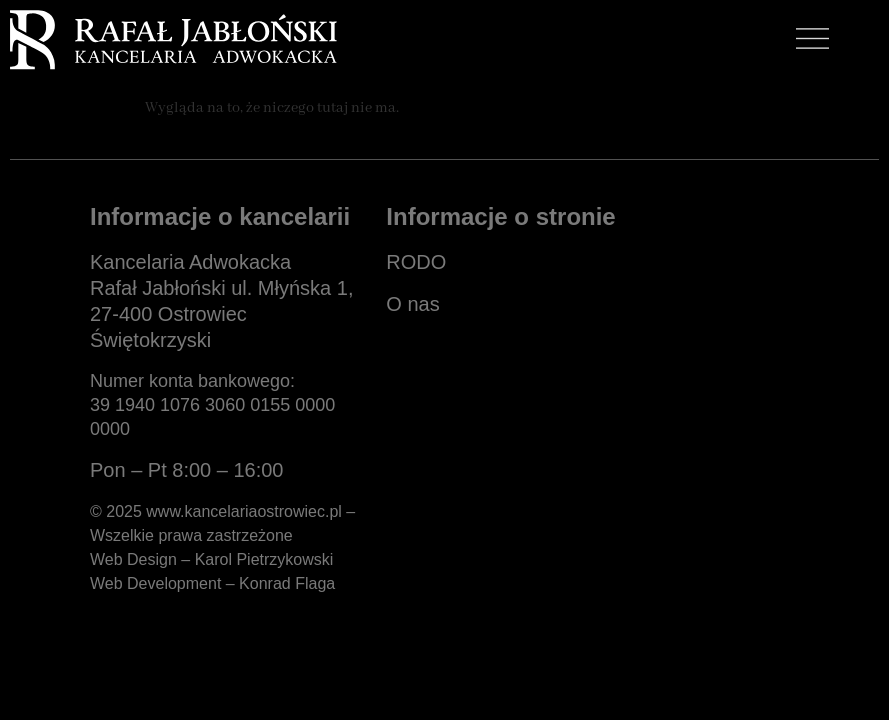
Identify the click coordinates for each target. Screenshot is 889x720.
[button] (813, 42)
